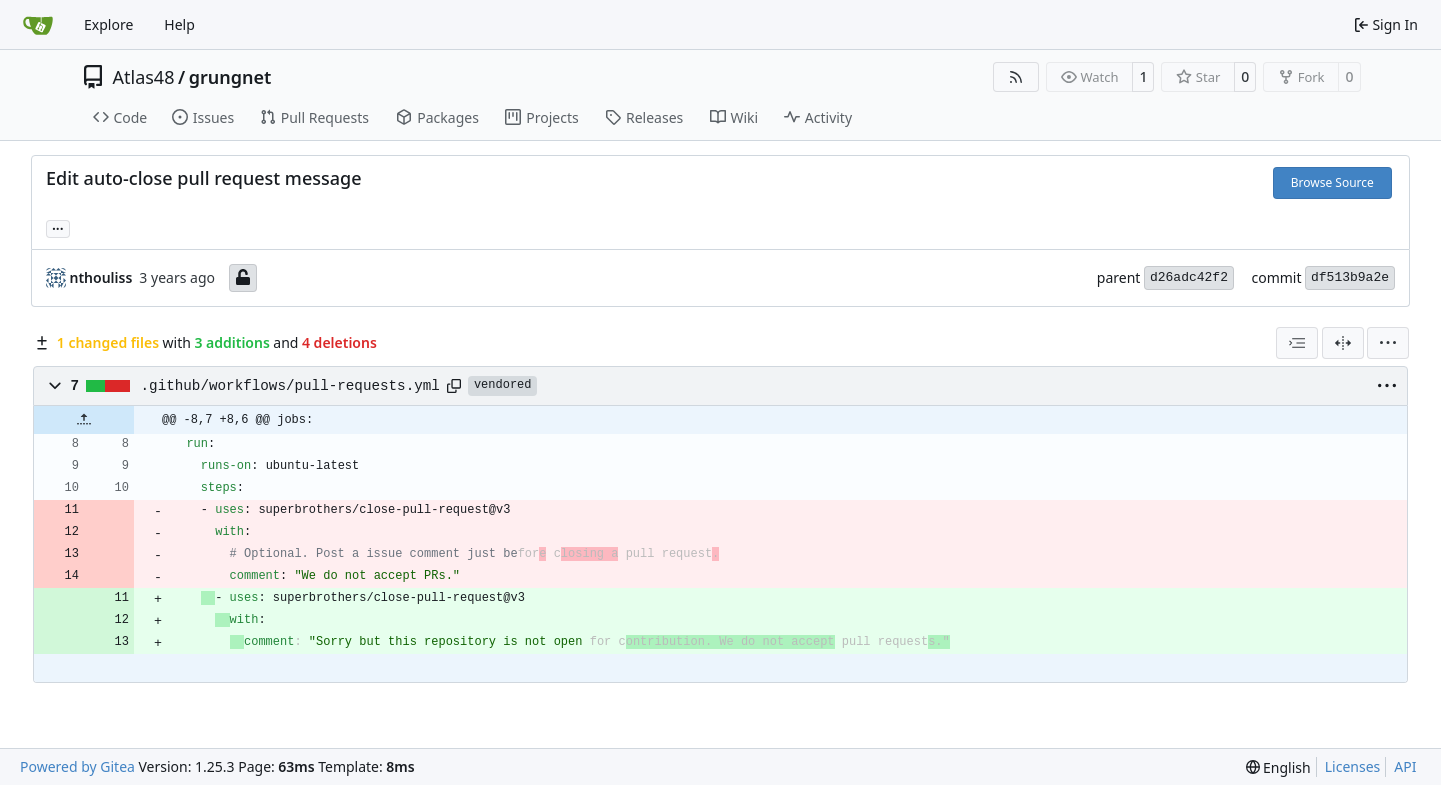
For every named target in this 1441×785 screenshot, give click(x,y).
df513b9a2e (1350, 277)
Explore (108, 24)
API (1405, 766)
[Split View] (1343, 343)
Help (179, 24)
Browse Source (1332, 182)
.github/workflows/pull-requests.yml (290, 386)
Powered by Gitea (77, 766)
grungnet (230, 77)
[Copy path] (454, 386)
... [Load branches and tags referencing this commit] (58, 227)
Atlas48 (144, 77)
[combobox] (1297, 343)
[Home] (38, 25)
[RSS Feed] (1016, 77)
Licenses (1353, 766)
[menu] (1388, 343)
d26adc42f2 (1189, 277)
